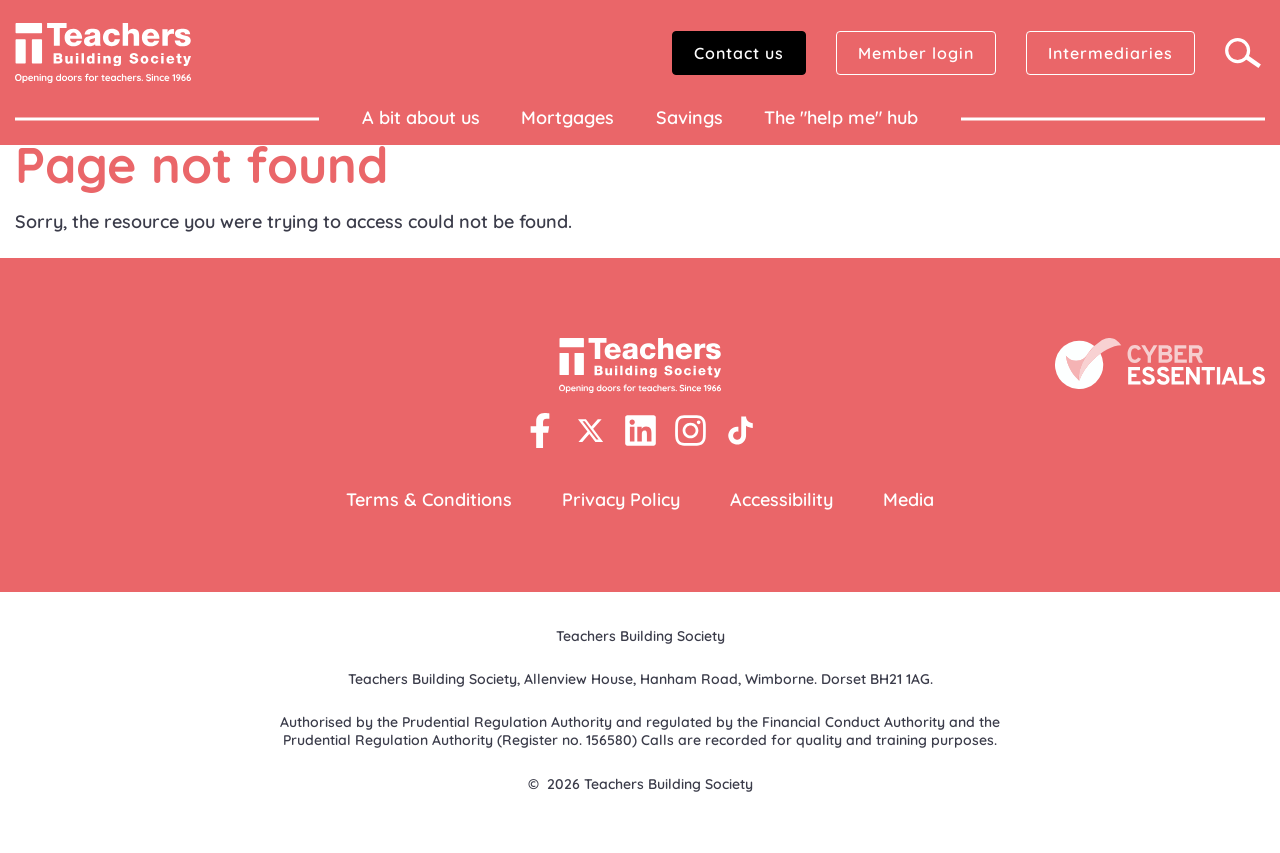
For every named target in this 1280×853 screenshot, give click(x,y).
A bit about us (421, 117)
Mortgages (567, 117)
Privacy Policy (621, 499)
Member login (916, 53)
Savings (689, 117)
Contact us (739, 53)
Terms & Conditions (429, 499)
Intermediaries (1110, 53)
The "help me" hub (841, 117)
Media (908, 499)
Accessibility (781, 499)
